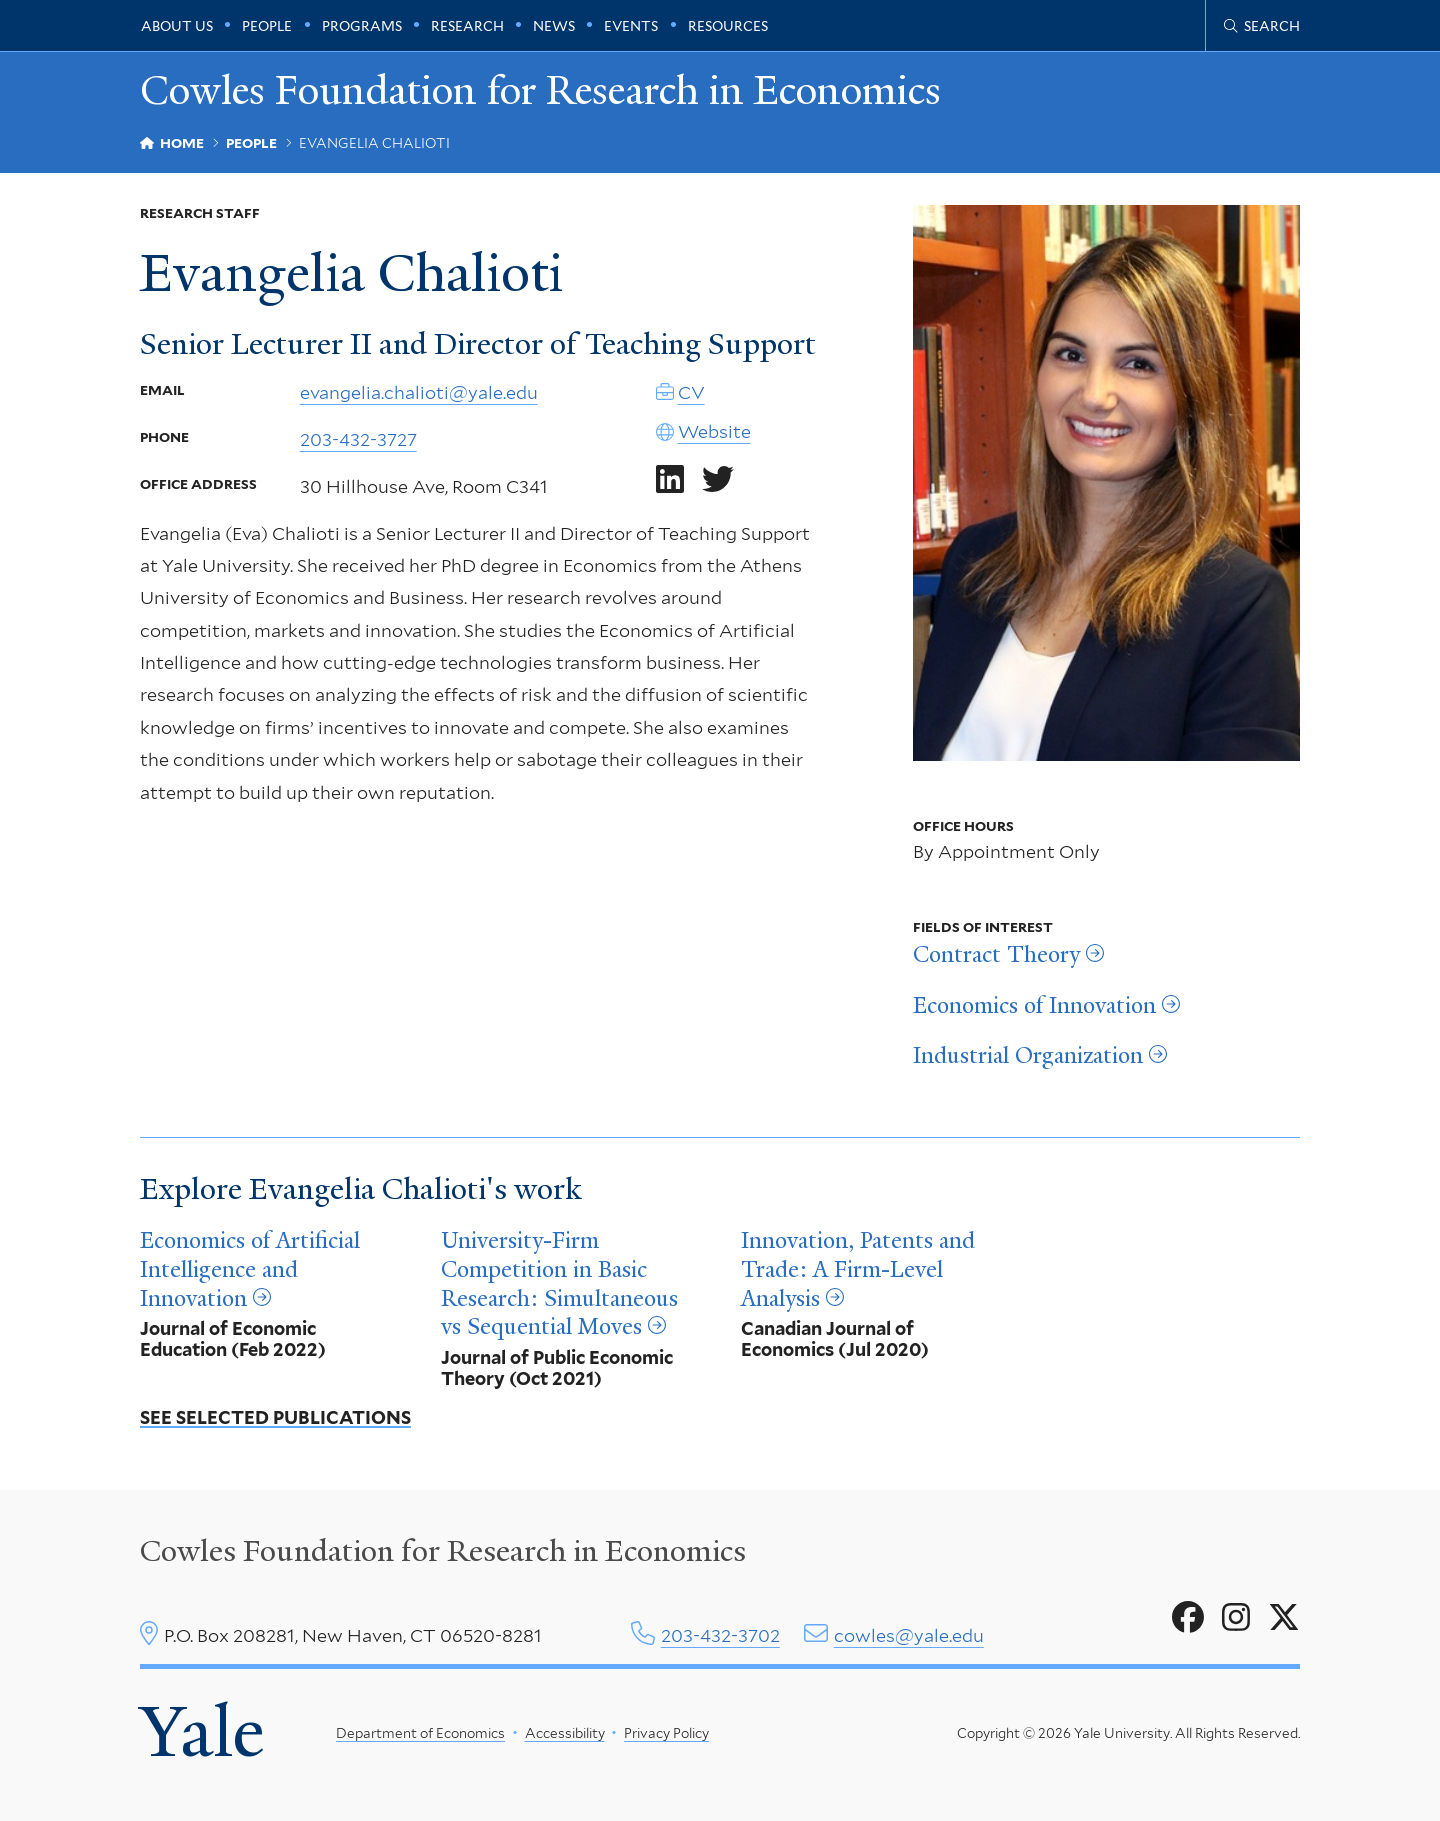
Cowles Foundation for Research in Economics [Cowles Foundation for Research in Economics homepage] (540, 91)
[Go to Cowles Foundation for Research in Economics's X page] (1284, 1618)
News (554, 26)
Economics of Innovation (1034, 1006)
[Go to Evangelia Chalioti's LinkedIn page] (670, 480)
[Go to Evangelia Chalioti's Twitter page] (718, 480)
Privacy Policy (666, 1733)
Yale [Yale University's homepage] (202, 1732)
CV (691, 392)
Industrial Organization (1028, 1056)
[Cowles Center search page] (1262, 26)
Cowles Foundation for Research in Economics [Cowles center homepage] (443, 1551)
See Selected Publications (275, 1417)
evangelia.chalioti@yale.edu (419, 392)
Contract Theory (996, 955)
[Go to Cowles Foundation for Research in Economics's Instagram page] (1236, 1618)
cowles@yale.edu (909, 1635)
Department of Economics (420, 1733)
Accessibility (565, 1733)
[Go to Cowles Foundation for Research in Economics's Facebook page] (1188, 1618)
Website (714, 432)
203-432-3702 (720, 1635)
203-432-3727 (358, 439)
